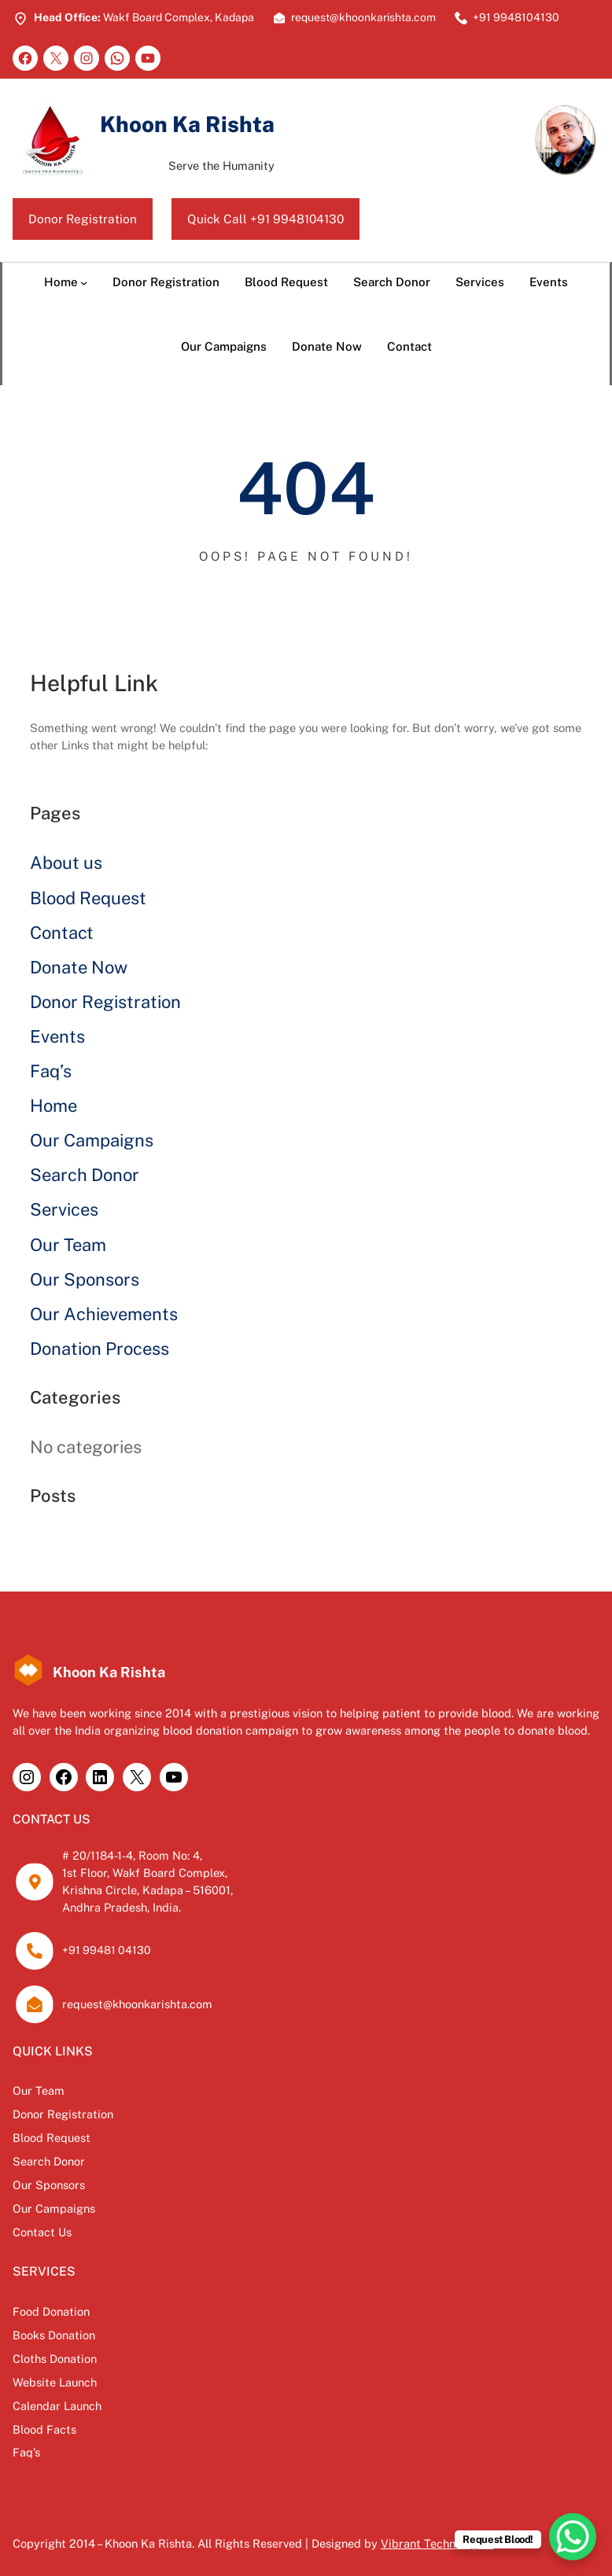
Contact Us (42, 2228)
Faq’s (51, 1071)
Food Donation (51, 2307)
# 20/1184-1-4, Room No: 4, (133, 1856)
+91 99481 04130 (106, 1951)
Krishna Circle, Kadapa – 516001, (148, 1890)
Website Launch (55, 2376)
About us (66, 863)
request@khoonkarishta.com (137, 2004)
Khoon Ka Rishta (189, 124)
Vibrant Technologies (437, 2535)
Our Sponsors (84, 1279)
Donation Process (99, 1348)
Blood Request (88, 898)
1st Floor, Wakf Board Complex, (145, 1873)
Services (64, 1210)
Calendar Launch (57, 2398)
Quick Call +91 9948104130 (267, 219)
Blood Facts (44, 2422)
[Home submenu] (83, 282)
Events (57, 1036)
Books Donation (54, 2330)
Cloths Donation (55, 2353)
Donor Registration (83, 219)
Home (53, 1106)
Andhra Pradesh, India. (122, 1907)
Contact (62, 932)
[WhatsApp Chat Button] (572, 2536)
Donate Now (78, 967)
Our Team (68, 1245)
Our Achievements (104, 1314)
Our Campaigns (91, 1141)
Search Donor (84, 1175)
